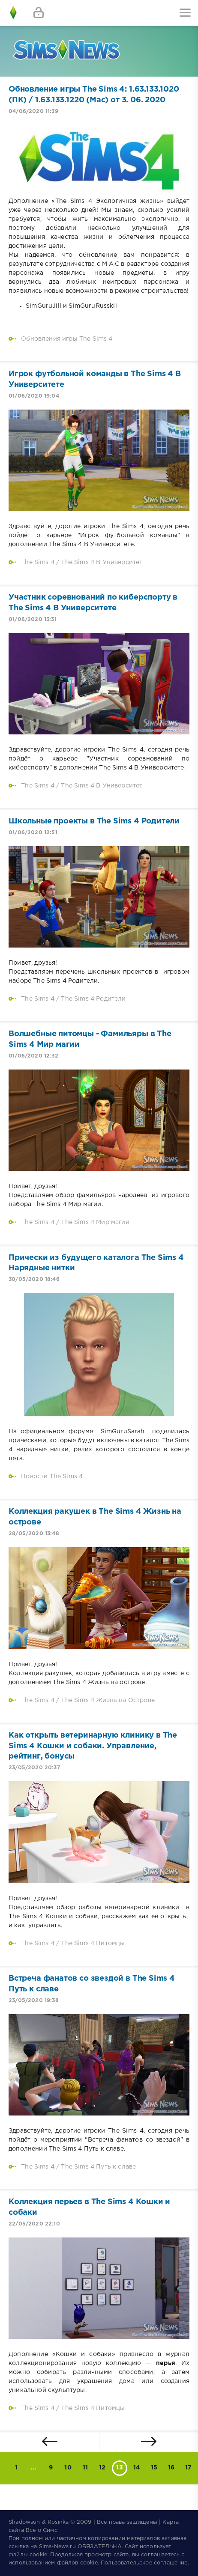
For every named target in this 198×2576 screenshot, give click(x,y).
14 (136, 2467)
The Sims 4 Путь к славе (98, 2166)
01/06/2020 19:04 (34, 396)
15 (154, 2467)
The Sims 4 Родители (93, 998)
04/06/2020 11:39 (33, 111)
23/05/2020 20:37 (34, 1767)
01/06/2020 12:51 (33, 832)
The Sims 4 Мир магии (95, 1222)
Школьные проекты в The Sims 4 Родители (94, 821)
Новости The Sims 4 (52, 1476)
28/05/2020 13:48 (34, 1533)
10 (67, 2467)
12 (102, 2467)
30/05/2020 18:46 (34, 1279)
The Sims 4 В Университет (101, 562)
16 (171, 2467)
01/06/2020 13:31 (33, 619)
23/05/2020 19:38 (34, 2000)
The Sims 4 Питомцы (93, 1943)
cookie (38, 2554)
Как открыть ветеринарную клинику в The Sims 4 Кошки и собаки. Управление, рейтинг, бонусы (93, 1746)
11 (85, 2467)
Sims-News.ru (57, 2546)
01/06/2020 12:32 (33, 1056)
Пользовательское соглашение (144, 2563)
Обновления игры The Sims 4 (66, 339)
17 (188, 2467)
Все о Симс (41, 2530)
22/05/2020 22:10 (34, 2224)
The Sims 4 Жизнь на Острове (108, 1700)
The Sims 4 (37, 562)
